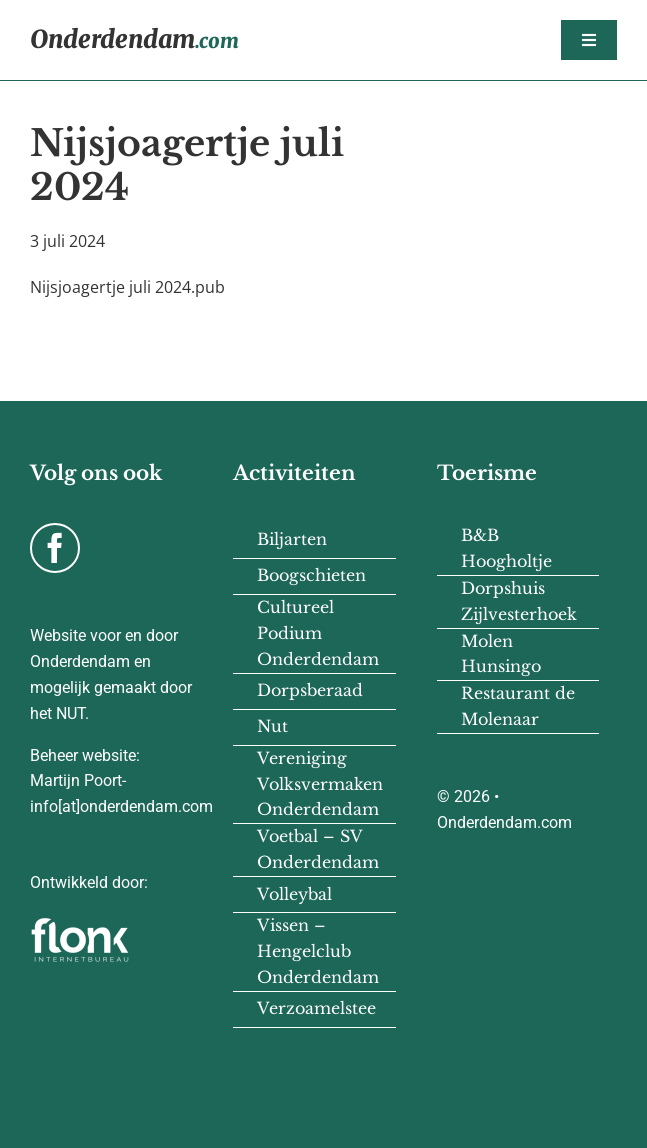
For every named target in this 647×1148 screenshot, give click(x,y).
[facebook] (55, 548)
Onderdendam (134, 39)
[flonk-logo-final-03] (80, 924)
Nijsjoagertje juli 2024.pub (127, 287)
